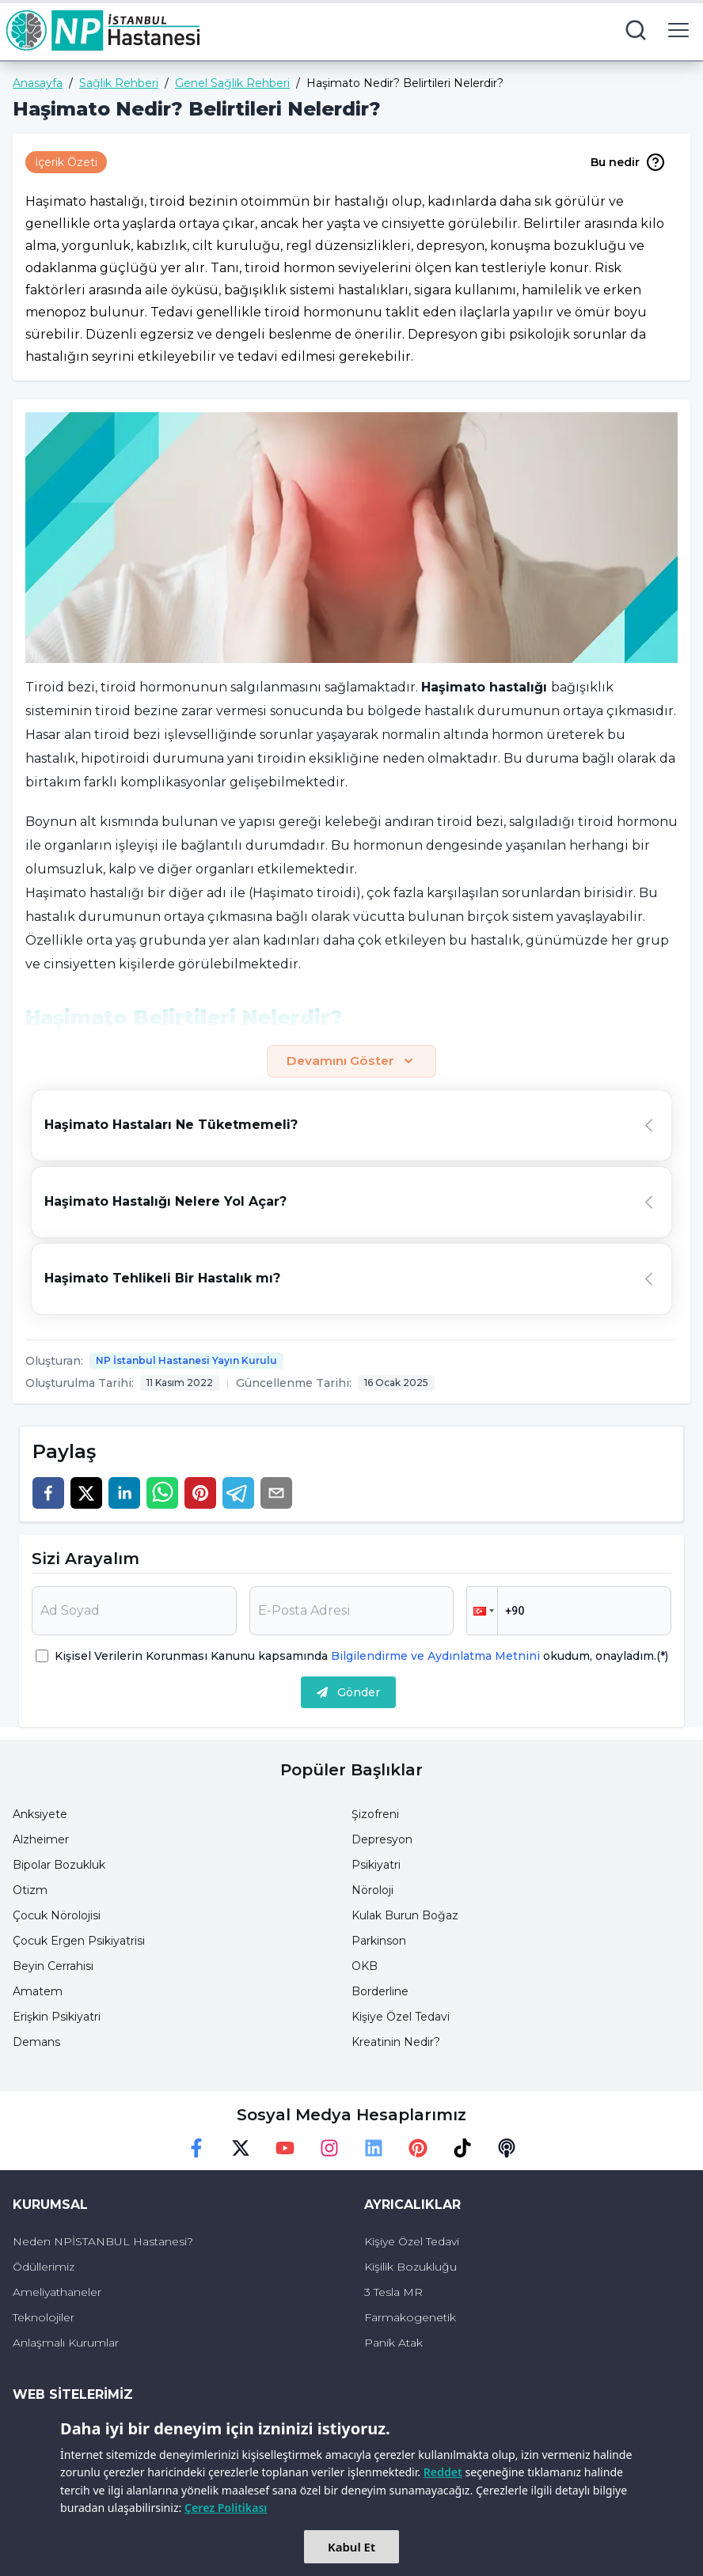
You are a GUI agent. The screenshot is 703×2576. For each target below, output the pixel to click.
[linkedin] (124, 1494)
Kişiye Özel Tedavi (401, 2017)
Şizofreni (375, 1815)
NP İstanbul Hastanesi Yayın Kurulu (186, 1361)
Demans (36, 2043)
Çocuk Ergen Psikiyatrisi (79, 1941)
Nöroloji (372, 1891)
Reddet (443, 2471)
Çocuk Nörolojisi (57, 1916)
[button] (482, 1611)
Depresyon (382, 1840)
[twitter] (86, 1494)
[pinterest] (200, 1494)
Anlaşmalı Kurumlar (66, 2343)
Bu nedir (628, 162)
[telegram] (238, 1494)
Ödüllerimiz (43, 2267)
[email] (276, 1494)
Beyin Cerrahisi (53, 1967)
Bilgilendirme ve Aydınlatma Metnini (435, 1657)
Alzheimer (41, 1840)
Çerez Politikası (225, 2507)
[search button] (636, 30)
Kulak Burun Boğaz (405, 1916)
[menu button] (678, 30)
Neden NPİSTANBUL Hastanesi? (103, 2242)
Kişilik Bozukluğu (410, 2267)
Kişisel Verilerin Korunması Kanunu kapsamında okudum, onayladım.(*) (361, 1657)
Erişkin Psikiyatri (57, 2017)
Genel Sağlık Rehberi (232, 83)
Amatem (38, 1992)
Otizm (30, 1891)
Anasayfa (38, 83)
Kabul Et (351, 2547)
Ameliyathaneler (57, 2293)
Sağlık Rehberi (118, 83)
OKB (365, 1967)
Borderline (380, 1992)
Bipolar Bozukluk (59, 1865)
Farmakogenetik (410, 2318)
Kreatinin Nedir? (396, 2043)
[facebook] (48, 1494)
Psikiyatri (376, 1865)
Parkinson (379, 1941)
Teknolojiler (43, 2318)
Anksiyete (40, 1815)
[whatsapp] (162, 1494)
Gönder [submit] (348, 1693)
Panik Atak (393, 2343)
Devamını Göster (351, 1062)
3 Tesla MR (393, 2293)
